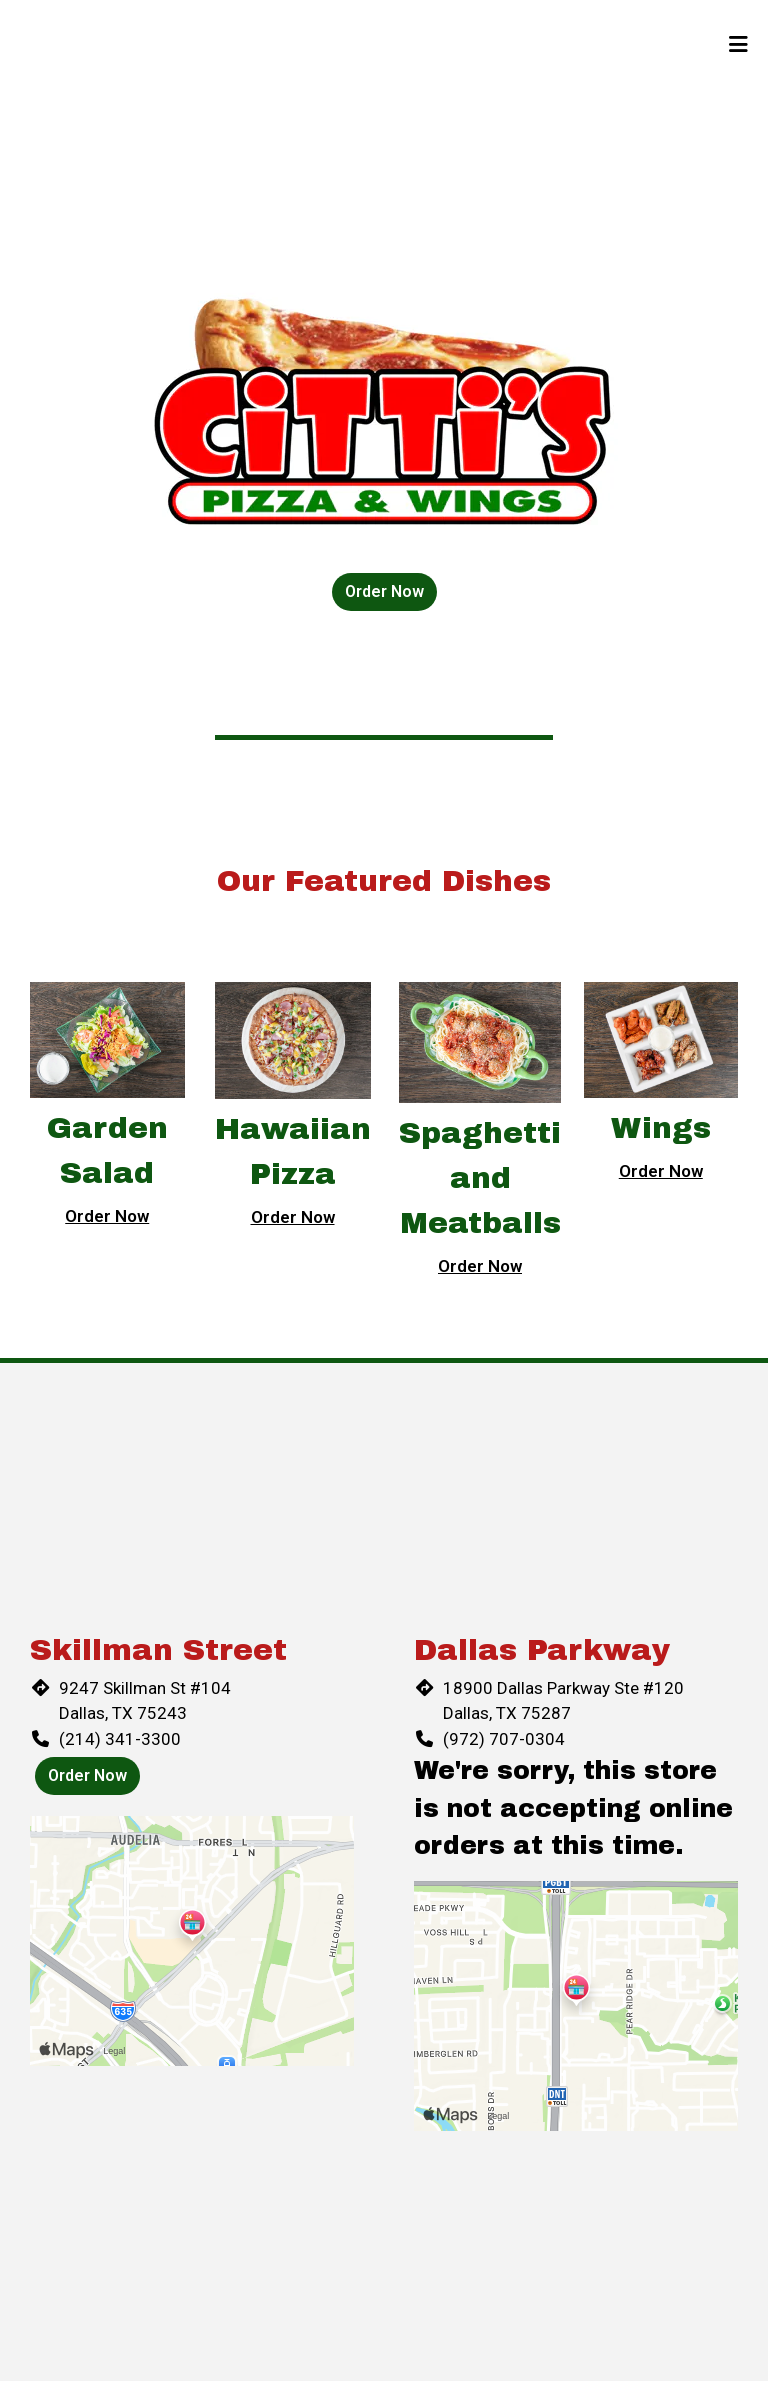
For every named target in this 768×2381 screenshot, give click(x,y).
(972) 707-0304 (504, 1739)
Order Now (384, 591)
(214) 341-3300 (120, 1739)
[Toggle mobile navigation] (738, 45)
